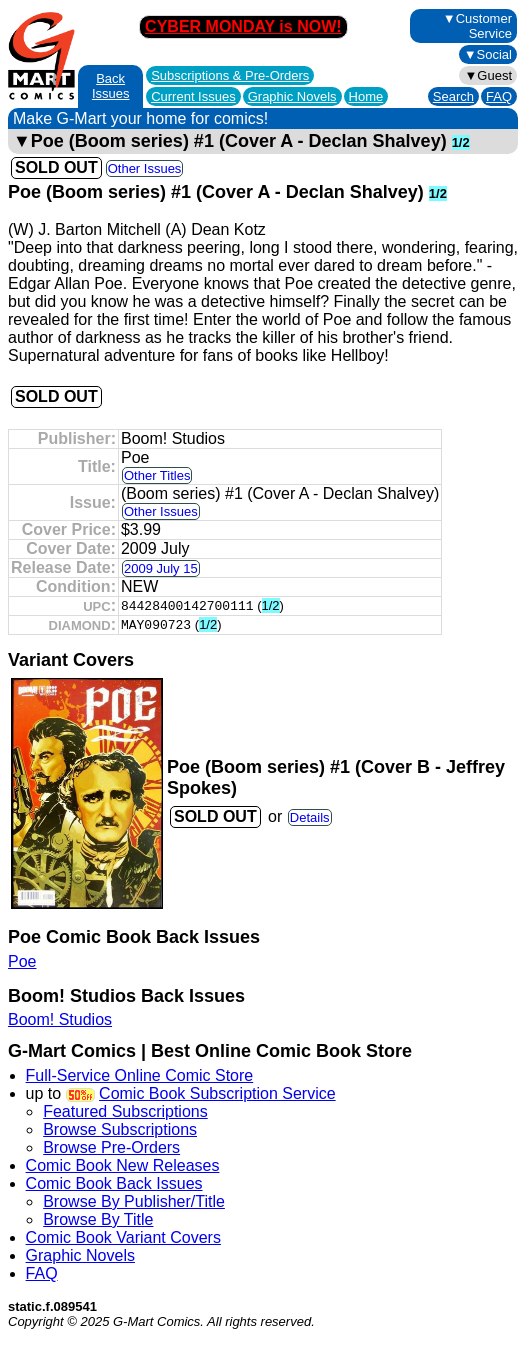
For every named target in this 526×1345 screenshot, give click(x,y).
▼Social (488, 54)
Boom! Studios (60, 1019)
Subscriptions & (230, 75)
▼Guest (488, 75)
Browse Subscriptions (120, 1129)
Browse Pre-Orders (111, 1147)
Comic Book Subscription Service (217, 1093)
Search (453, 96)
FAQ (499, 96)
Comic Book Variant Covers (123, 1237)
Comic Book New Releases (123, 1165)
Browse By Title (98, 1219)
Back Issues (111, 86)
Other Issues (145, 168)
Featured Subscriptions (125, 1111)
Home (366, 96)
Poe (22, 961)
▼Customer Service (477, 26)
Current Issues (193, 96)
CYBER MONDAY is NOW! (243, 26)
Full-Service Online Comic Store (140, 1075)
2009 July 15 (161, 568)
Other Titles (157, 475)
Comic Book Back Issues (114, 1183)
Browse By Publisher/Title (134, 1201)
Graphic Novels (292, 96)
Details (310, 817)
